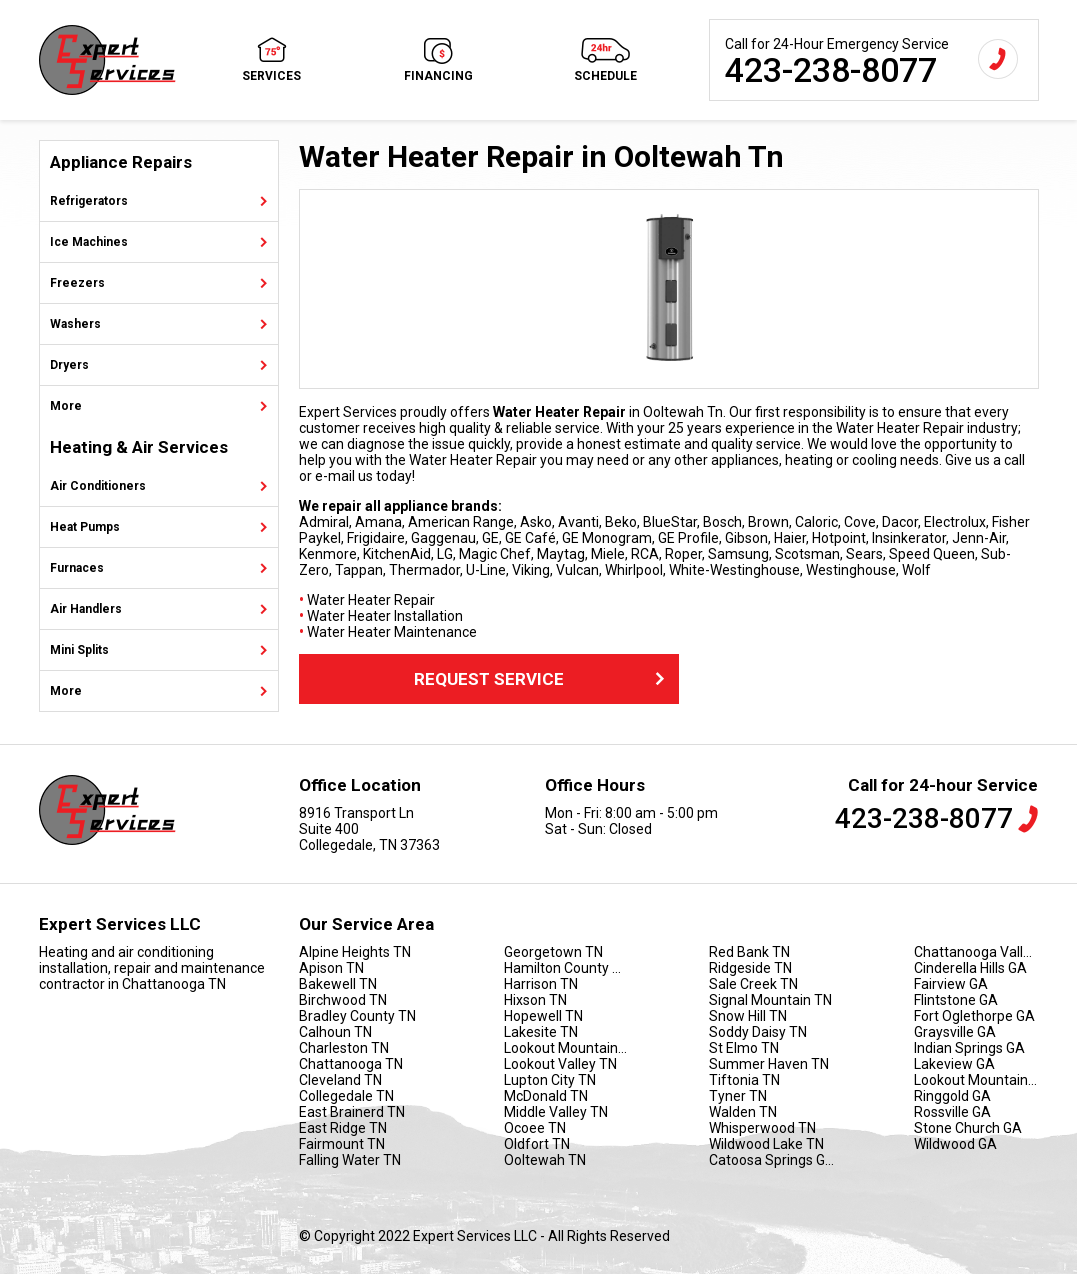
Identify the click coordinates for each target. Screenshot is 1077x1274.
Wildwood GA (955, 1144)
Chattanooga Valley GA (976, 952)
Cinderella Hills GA (970, 968)
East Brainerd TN (352, 1112)
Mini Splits (79, 650)
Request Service (541, 679)
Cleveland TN (340, 1080)
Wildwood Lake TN (766, 1144)
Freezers (77, 283)
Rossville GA (952, 1112)
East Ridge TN (343, 1128)
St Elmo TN (744, 1048)
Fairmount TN (342, 1144)
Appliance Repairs (121, 162)
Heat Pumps (85, 527)
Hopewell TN (543, 1016)
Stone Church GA (968, 1128)
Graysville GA (955, 1032)
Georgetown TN (553, 952)
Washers (75, 324)
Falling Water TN (350, 1160)
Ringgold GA (952, 1096)
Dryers (69, 365)
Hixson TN (535, 1000)
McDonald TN (546, 1096)
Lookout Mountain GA (976, 1080)
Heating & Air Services (139, 447)
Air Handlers (86, 609)
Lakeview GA (954, 1064)
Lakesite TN (541, 1032)
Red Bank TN (749, 952)
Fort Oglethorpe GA (974, 1016)
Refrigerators (89, 201)
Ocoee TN (535, 1128)
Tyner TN (738, 1096)
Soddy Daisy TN (758, 1032)
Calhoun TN (335, 1032)
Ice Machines (89, 242)
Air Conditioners (98, 486)
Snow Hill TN (748, 1016)
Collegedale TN (346, 1096)
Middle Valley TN (556, 1112)
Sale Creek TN (753, 984)
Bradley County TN (357, 1016)
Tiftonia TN (744, 1080)
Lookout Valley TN (560, 1064)
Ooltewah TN (545, 1160)
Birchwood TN (343, 1000)
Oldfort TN (537, 1144)
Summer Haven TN (769, 1064)
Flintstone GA (956, 1000)
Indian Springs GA (969, 1048)
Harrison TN (541, 984)
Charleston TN (344, 1048)
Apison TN (331, 968)
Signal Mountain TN (770, 1000)
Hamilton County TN (566, 968)
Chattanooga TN (351, 1064)
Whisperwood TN (762, 1128)
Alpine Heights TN (355, 952)
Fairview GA (951, 984)
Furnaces (77, 568)
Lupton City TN (550, 1080)
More (66, 406)
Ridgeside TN (750, 968)
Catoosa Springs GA (771, 1160)
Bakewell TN (338, 984)
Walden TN (743, 1112)
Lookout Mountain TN (566, 1048)
